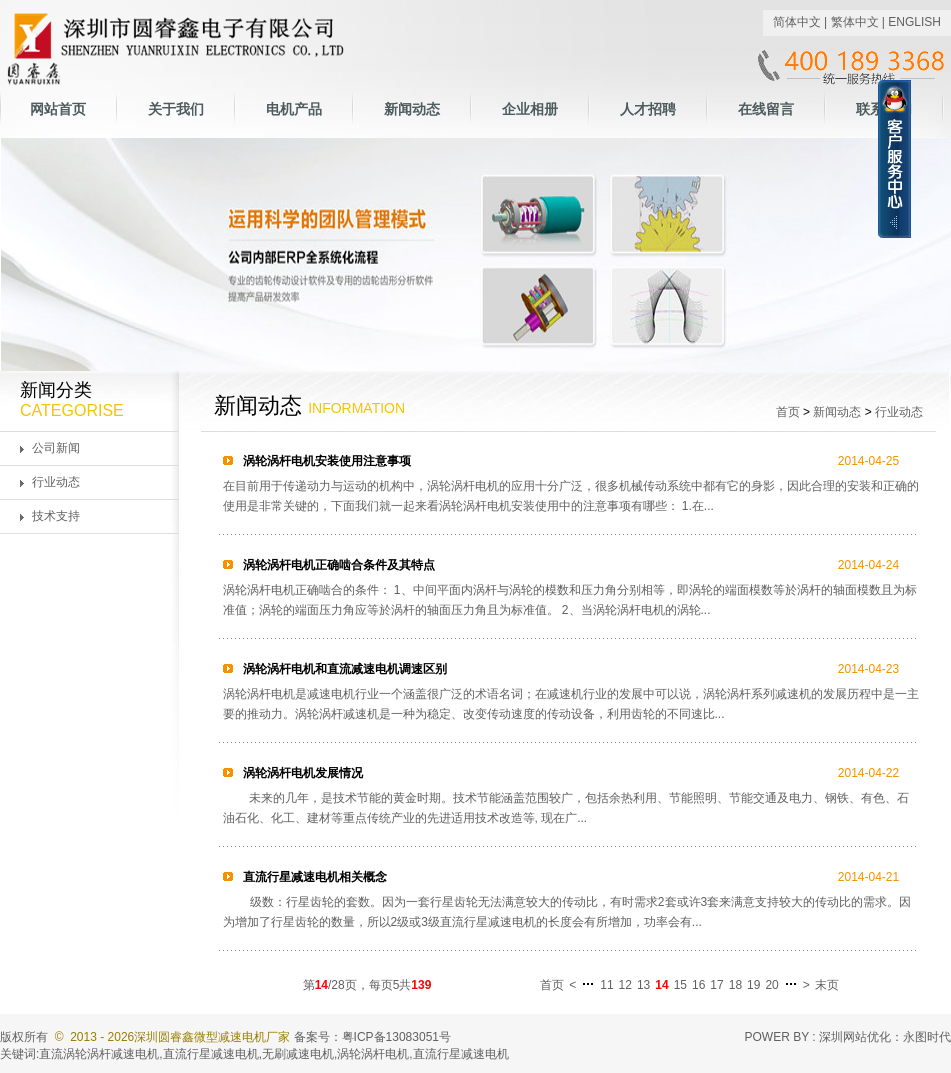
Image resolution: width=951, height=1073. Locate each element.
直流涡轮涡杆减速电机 (99, 1054)
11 (606, 985)
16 (698, 985)
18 (735, 985)
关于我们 (176, 109)
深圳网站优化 (855, 1037)
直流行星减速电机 (211, 1054)
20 (771, 985)
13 (643, 985)
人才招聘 (648, 109)
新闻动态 (412, 109)
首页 (788, 412)
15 (680, 985)
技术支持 (56, 516)
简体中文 (797, 22)
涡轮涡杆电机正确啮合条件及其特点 (337, 565)
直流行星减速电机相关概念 (313, 877)
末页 (827, 985)
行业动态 (56, 482)
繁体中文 (855, 22)
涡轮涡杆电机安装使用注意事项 (325, 461)
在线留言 (766, 109)
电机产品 (294, 109)
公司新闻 (56, 448)
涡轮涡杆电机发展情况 (301, 773)
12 (625, 985)
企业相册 (530, 109)
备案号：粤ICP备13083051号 (372, 1037)
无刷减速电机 (298, 1054)
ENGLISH (914, 22)
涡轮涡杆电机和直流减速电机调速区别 (343, 669)
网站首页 (58, 109)
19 (753, 985)
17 (716, 985)
